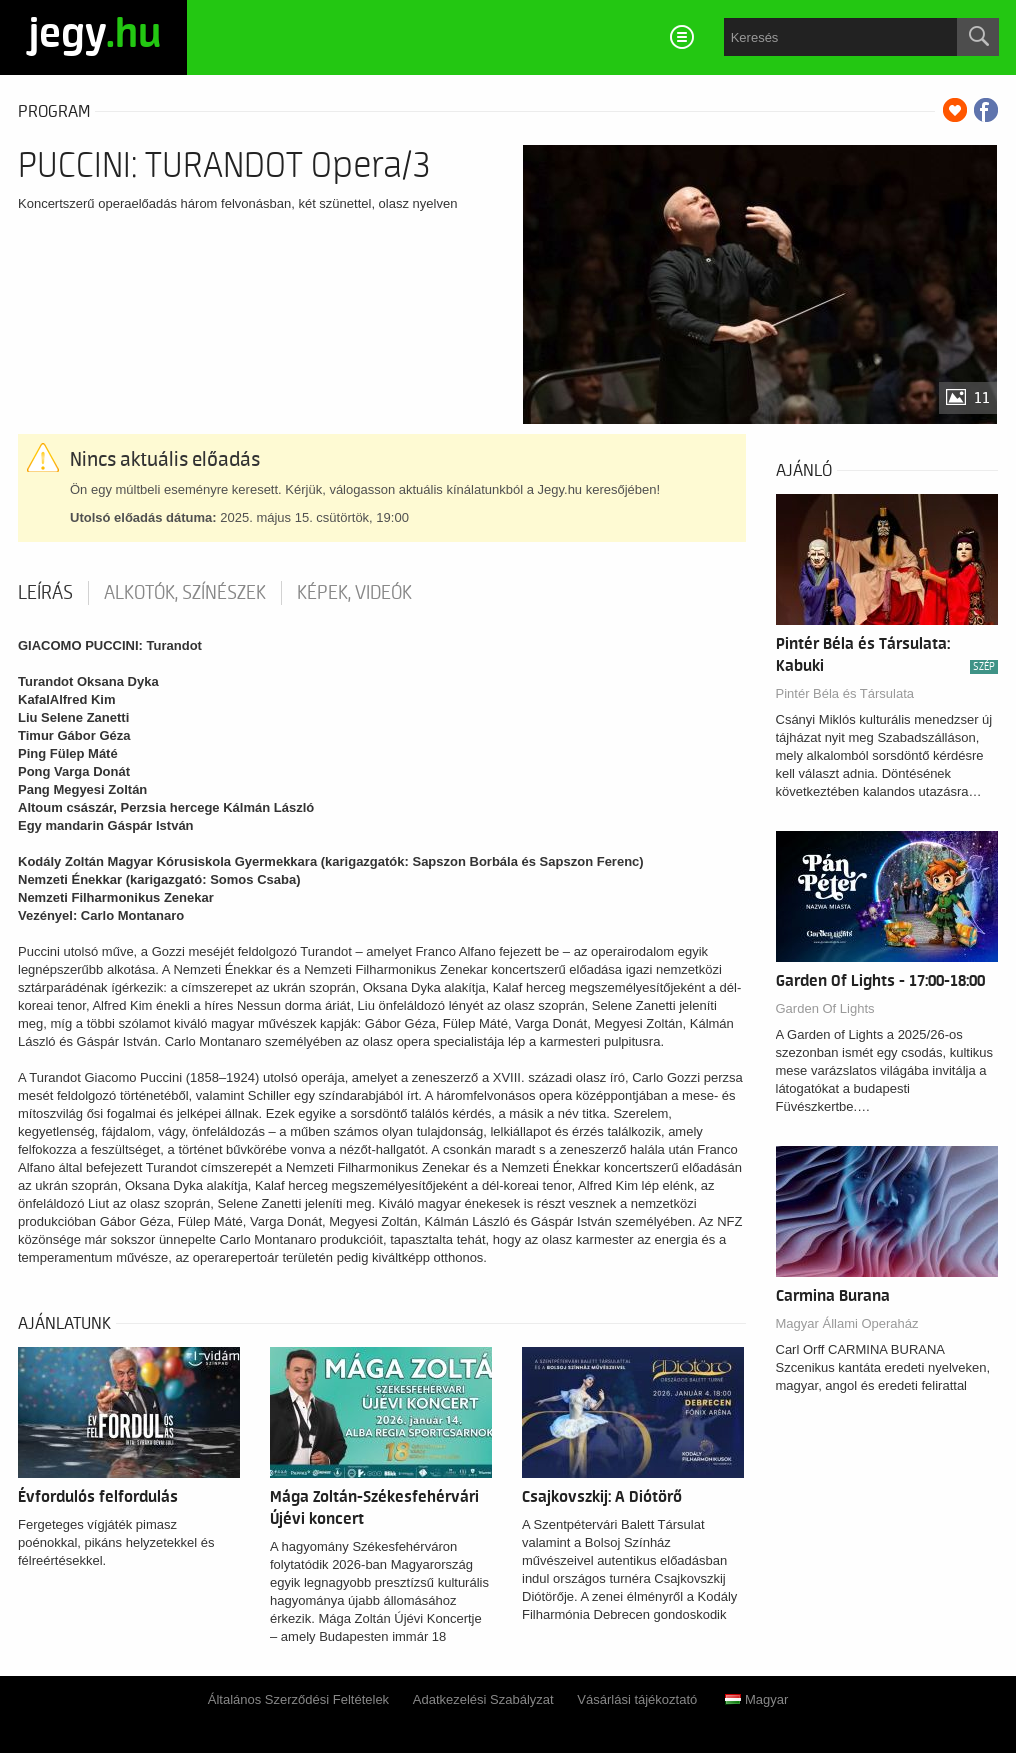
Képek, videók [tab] (354, 593)
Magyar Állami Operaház (847, 1323)
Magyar (756, 1699)
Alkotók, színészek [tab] (185, 593)
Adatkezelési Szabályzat (483, 1699)
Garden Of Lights (825, 1008)
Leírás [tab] (45, 593)
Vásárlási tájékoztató (637, 1699)
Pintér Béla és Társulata (845, 693)
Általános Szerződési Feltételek (298, 1699)
